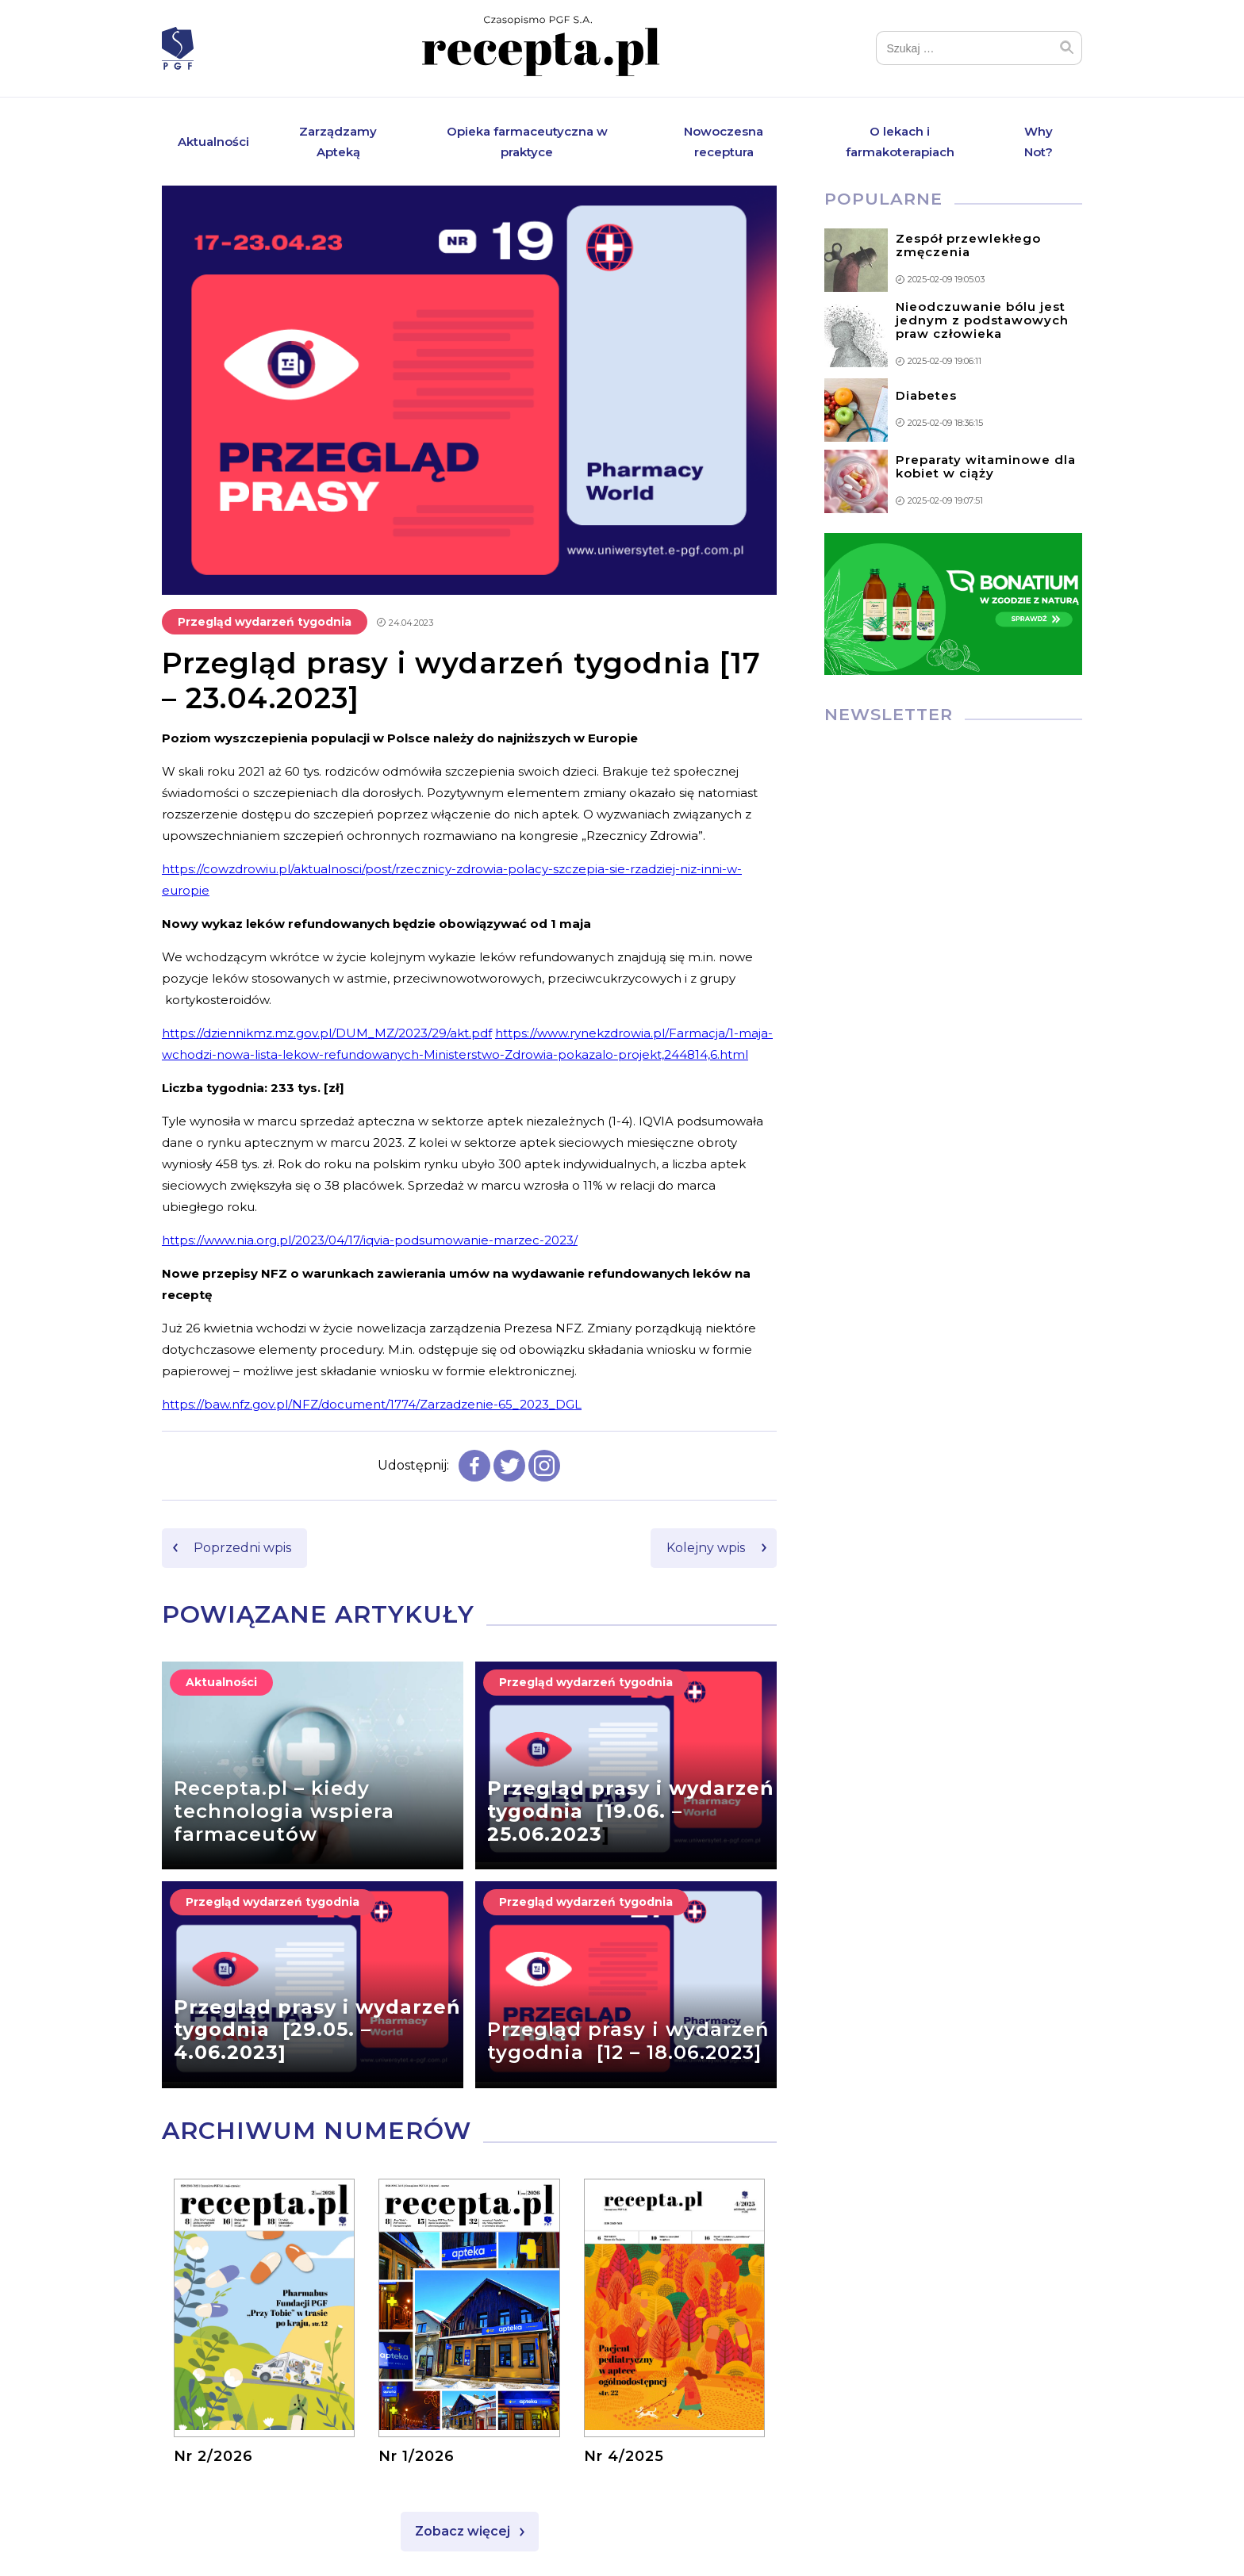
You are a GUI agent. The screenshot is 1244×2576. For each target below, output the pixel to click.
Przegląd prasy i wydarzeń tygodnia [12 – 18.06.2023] (628, 2041)
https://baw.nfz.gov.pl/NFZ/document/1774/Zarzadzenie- (330, 1404)
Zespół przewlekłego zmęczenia (968, 246)
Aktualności (213, 141)
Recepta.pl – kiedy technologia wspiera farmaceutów (284, 1811)
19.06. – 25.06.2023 (584, 1823)
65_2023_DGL (540, 1404)
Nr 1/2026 (416, 2457)
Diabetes (926, 395)
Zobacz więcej (462, 2532)
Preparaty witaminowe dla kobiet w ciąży (986, 467)
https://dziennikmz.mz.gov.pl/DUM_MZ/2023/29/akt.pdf (327, 1033)
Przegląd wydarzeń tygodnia (264, 622)
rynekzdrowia (610, 1033)
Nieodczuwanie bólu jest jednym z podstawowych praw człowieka (982, 321)
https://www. (532, 1033)
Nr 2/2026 (213, 2457)
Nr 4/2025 (624, 2457)
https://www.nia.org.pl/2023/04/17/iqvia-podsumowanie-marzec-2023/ (370, 1240)
